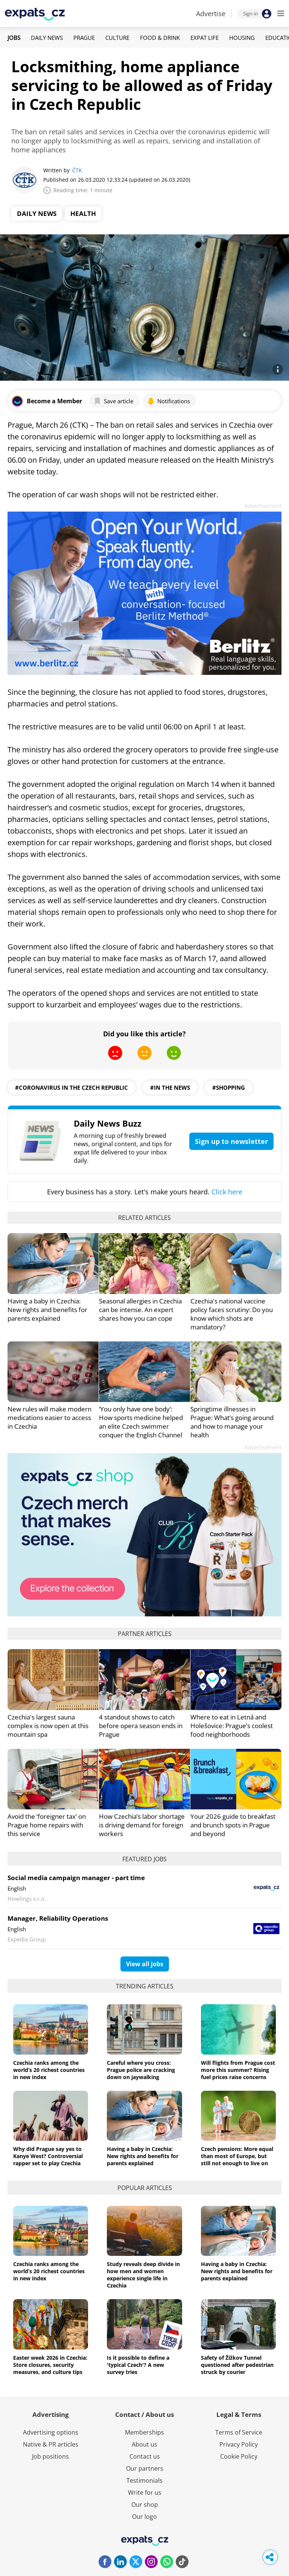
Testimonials (144, 2480)
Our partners (144, 2468)
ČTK (77, 170)
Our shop (144, 2504)
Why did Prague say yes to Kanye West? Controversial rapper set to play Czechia (48, 2156)
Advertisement (263, 505)
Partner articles (145, 1634)
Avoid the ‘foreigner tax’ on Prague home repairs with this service (47, 1825)
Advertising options (50, 2432)
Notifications (168, 401)
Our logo (144, 2516)
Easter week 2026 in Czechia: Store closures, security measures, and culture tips (50, 2365)
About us (144, 2444)
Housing (242, 37)
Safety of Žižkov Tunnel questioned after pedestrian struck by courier (237, 2365)
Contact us (144, 2456)
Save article (113, 401)
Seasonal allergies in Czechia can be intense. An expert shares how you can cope (140, 1310)
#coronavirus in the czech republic (71, 1087)
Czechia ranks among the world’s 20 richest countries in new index (49, 2070)
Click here (226, 1191)
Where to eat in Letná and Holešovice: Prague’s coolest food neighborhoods (231, 1726)
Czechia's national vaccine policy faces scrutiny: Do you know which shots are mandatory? (231, 1314)
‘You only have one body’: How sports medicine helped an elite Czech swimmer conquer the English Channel (141, 1422)
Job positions (50, 2456)
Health (83, 213)
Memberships (144, 2432)
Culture (117, 37)
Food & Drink (160, 37)
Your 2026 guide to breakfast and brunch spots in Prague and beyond (232, 1825)
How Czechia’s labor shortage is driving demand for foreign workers (142, 1825)
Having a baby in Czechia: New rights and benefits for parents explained (47, 1310)
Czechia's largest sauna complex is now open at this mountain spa (48, 1726)
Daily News (47, 37)
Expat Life (204, 37)
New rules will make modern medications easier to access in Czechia (49, 1418)
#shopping (228, 1087)
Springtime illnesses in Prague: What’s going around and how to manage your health (232, 1422)
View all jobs (144, 1964)
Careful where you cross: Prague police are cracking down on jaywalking (141, 2070)
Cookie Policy (238, 2456)
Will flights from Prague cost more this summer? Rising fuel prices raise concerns (238, 2070)
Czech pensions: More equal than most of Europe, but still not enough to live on (237, 2156)
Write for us (144, 2492)
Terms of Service (238, 2432)
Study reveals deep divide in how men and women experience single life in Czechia (143, 2274)
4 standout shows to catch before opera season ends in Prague (141, 1726)
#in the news (170, 1087)
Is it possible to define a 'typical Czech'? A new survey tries (138, 2365)
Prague (84, 37)
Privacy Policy (238, 2444)
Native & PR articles (50, 2444)
